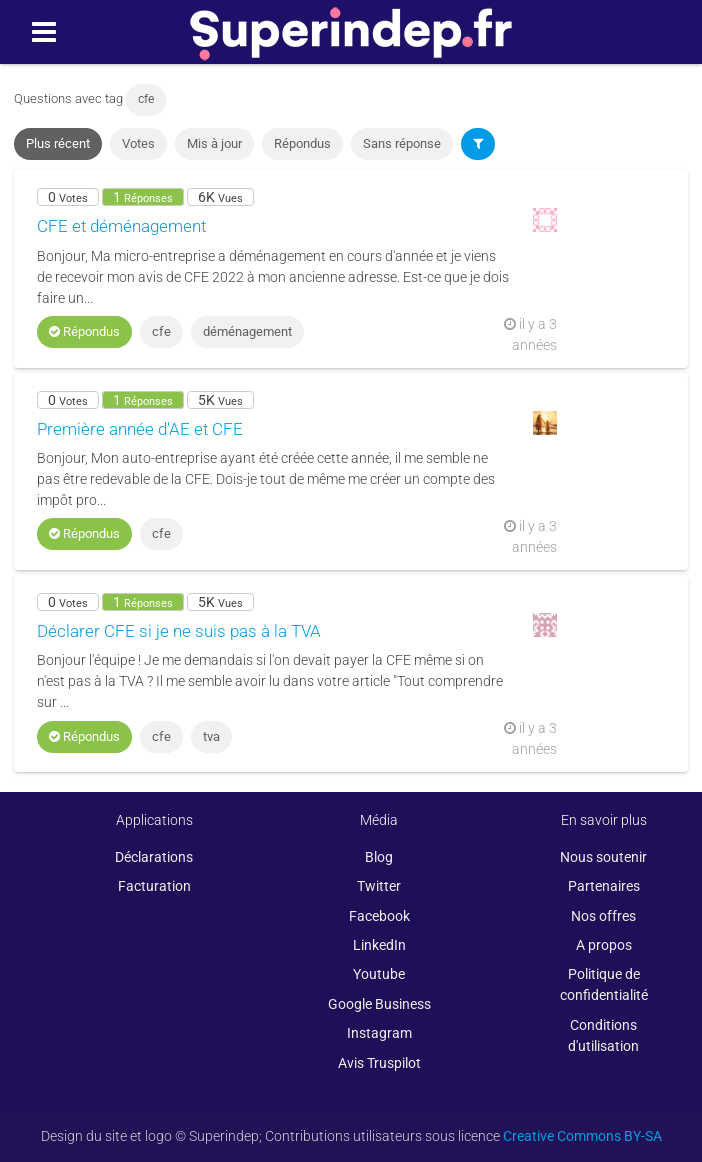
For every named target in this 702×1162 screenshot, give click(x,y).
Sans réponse (402, 143)
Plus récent (58, 143)
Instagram (379, 1033)
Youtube (379, 974)
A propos (604, 945)
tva (211, 736)
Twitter (379, 886)
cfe (161, 331)
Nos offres (603, 916)
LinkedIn (379, 945)
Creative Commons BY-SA (582, 1136)
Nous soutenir (603, 857)
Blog (379, 857)
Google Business (379, 1004)
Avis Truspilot (379, 1063)
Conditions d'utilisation (603, 1035)
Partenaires (604, 886)
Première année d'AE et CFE (140, 429)
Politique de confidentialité (604, 984)
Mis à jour (214, 143)
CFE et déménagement (121, 226)
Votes (138, 143)
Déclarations (154, 857)
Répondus (302, 143)
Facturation (154, 886)
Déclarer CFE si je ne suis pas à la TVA (179, 631)
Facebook (379, 916)
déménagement (247, 331)
